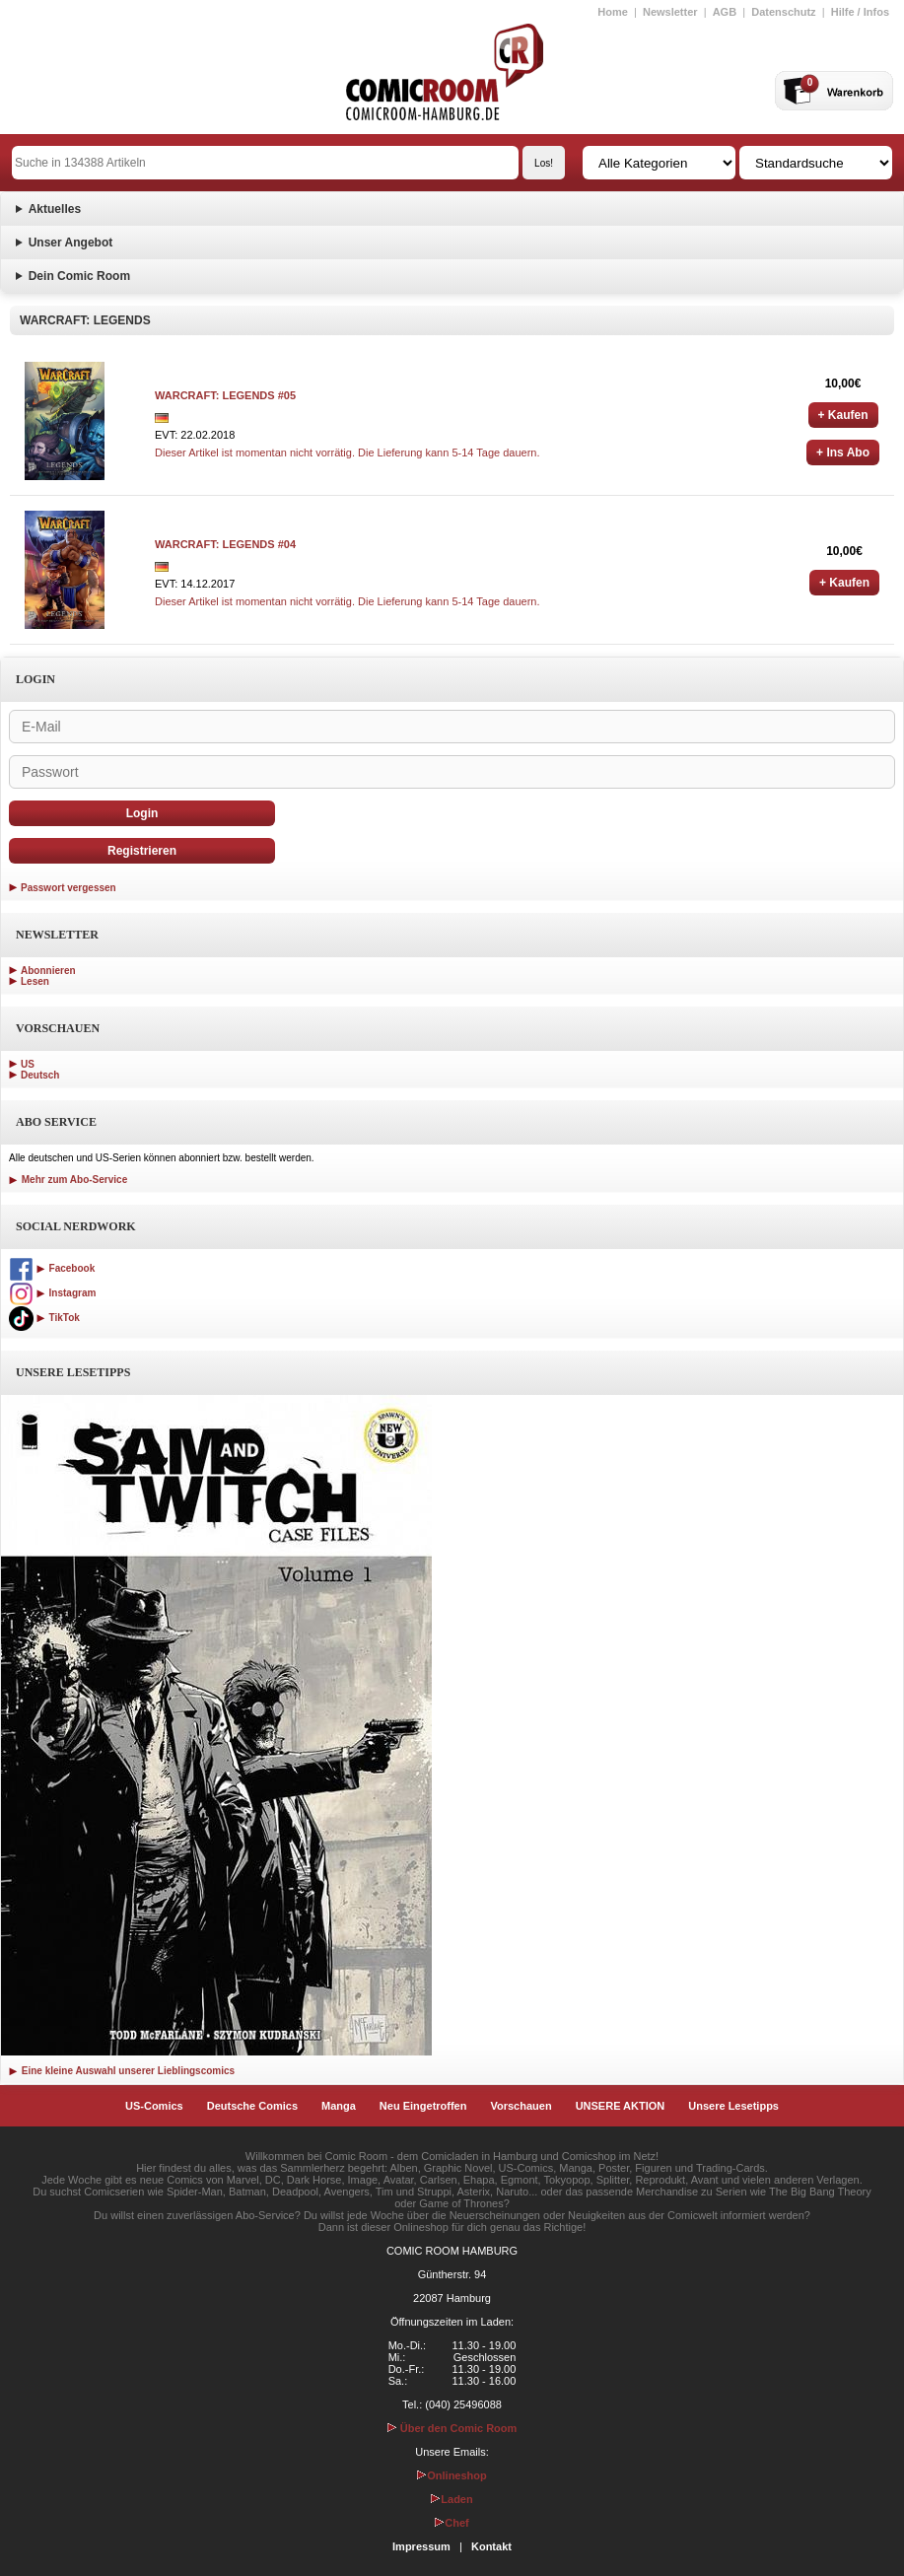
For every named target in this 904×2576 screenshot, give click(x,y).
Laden (451, 2499)
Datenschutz (783, 12)
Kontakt (491, 2546)
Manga (338, 2106)
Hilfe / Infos (860, 12)
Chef (451, 2523)
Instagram (52, 1293)
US (28, 1064)
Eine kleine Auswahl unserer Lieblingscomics (122, 2070)
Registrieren (141, 851)
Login (142, 813)
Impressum (421, 2546)
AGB (724, 12)
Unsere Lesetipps (733, 2106)
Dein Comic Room (79, 276)
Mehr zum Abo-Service (68, 1179)
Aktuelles (55, 209)
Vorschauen (520, 2106)
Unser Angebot (71, 242)
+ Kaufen (843, 415)
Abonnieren (48, 970)
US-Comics (154, 2106)
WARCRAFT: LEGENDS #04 (225, 544)
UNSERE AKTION (620, 2106)
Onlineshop (452, 2475)
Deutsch (40, 1075)
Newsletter (670, 12)
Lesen (35, 981)
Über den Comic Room (452, 2428)
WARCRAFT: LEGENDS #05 (225, 395)
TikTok (44, 1317)
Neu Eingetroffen (423, 2106)
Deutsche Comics (252, 2106)
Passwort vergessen (68, 887)
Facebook (52, 1268)
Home (612, 12)
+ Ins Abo (842, 452)
